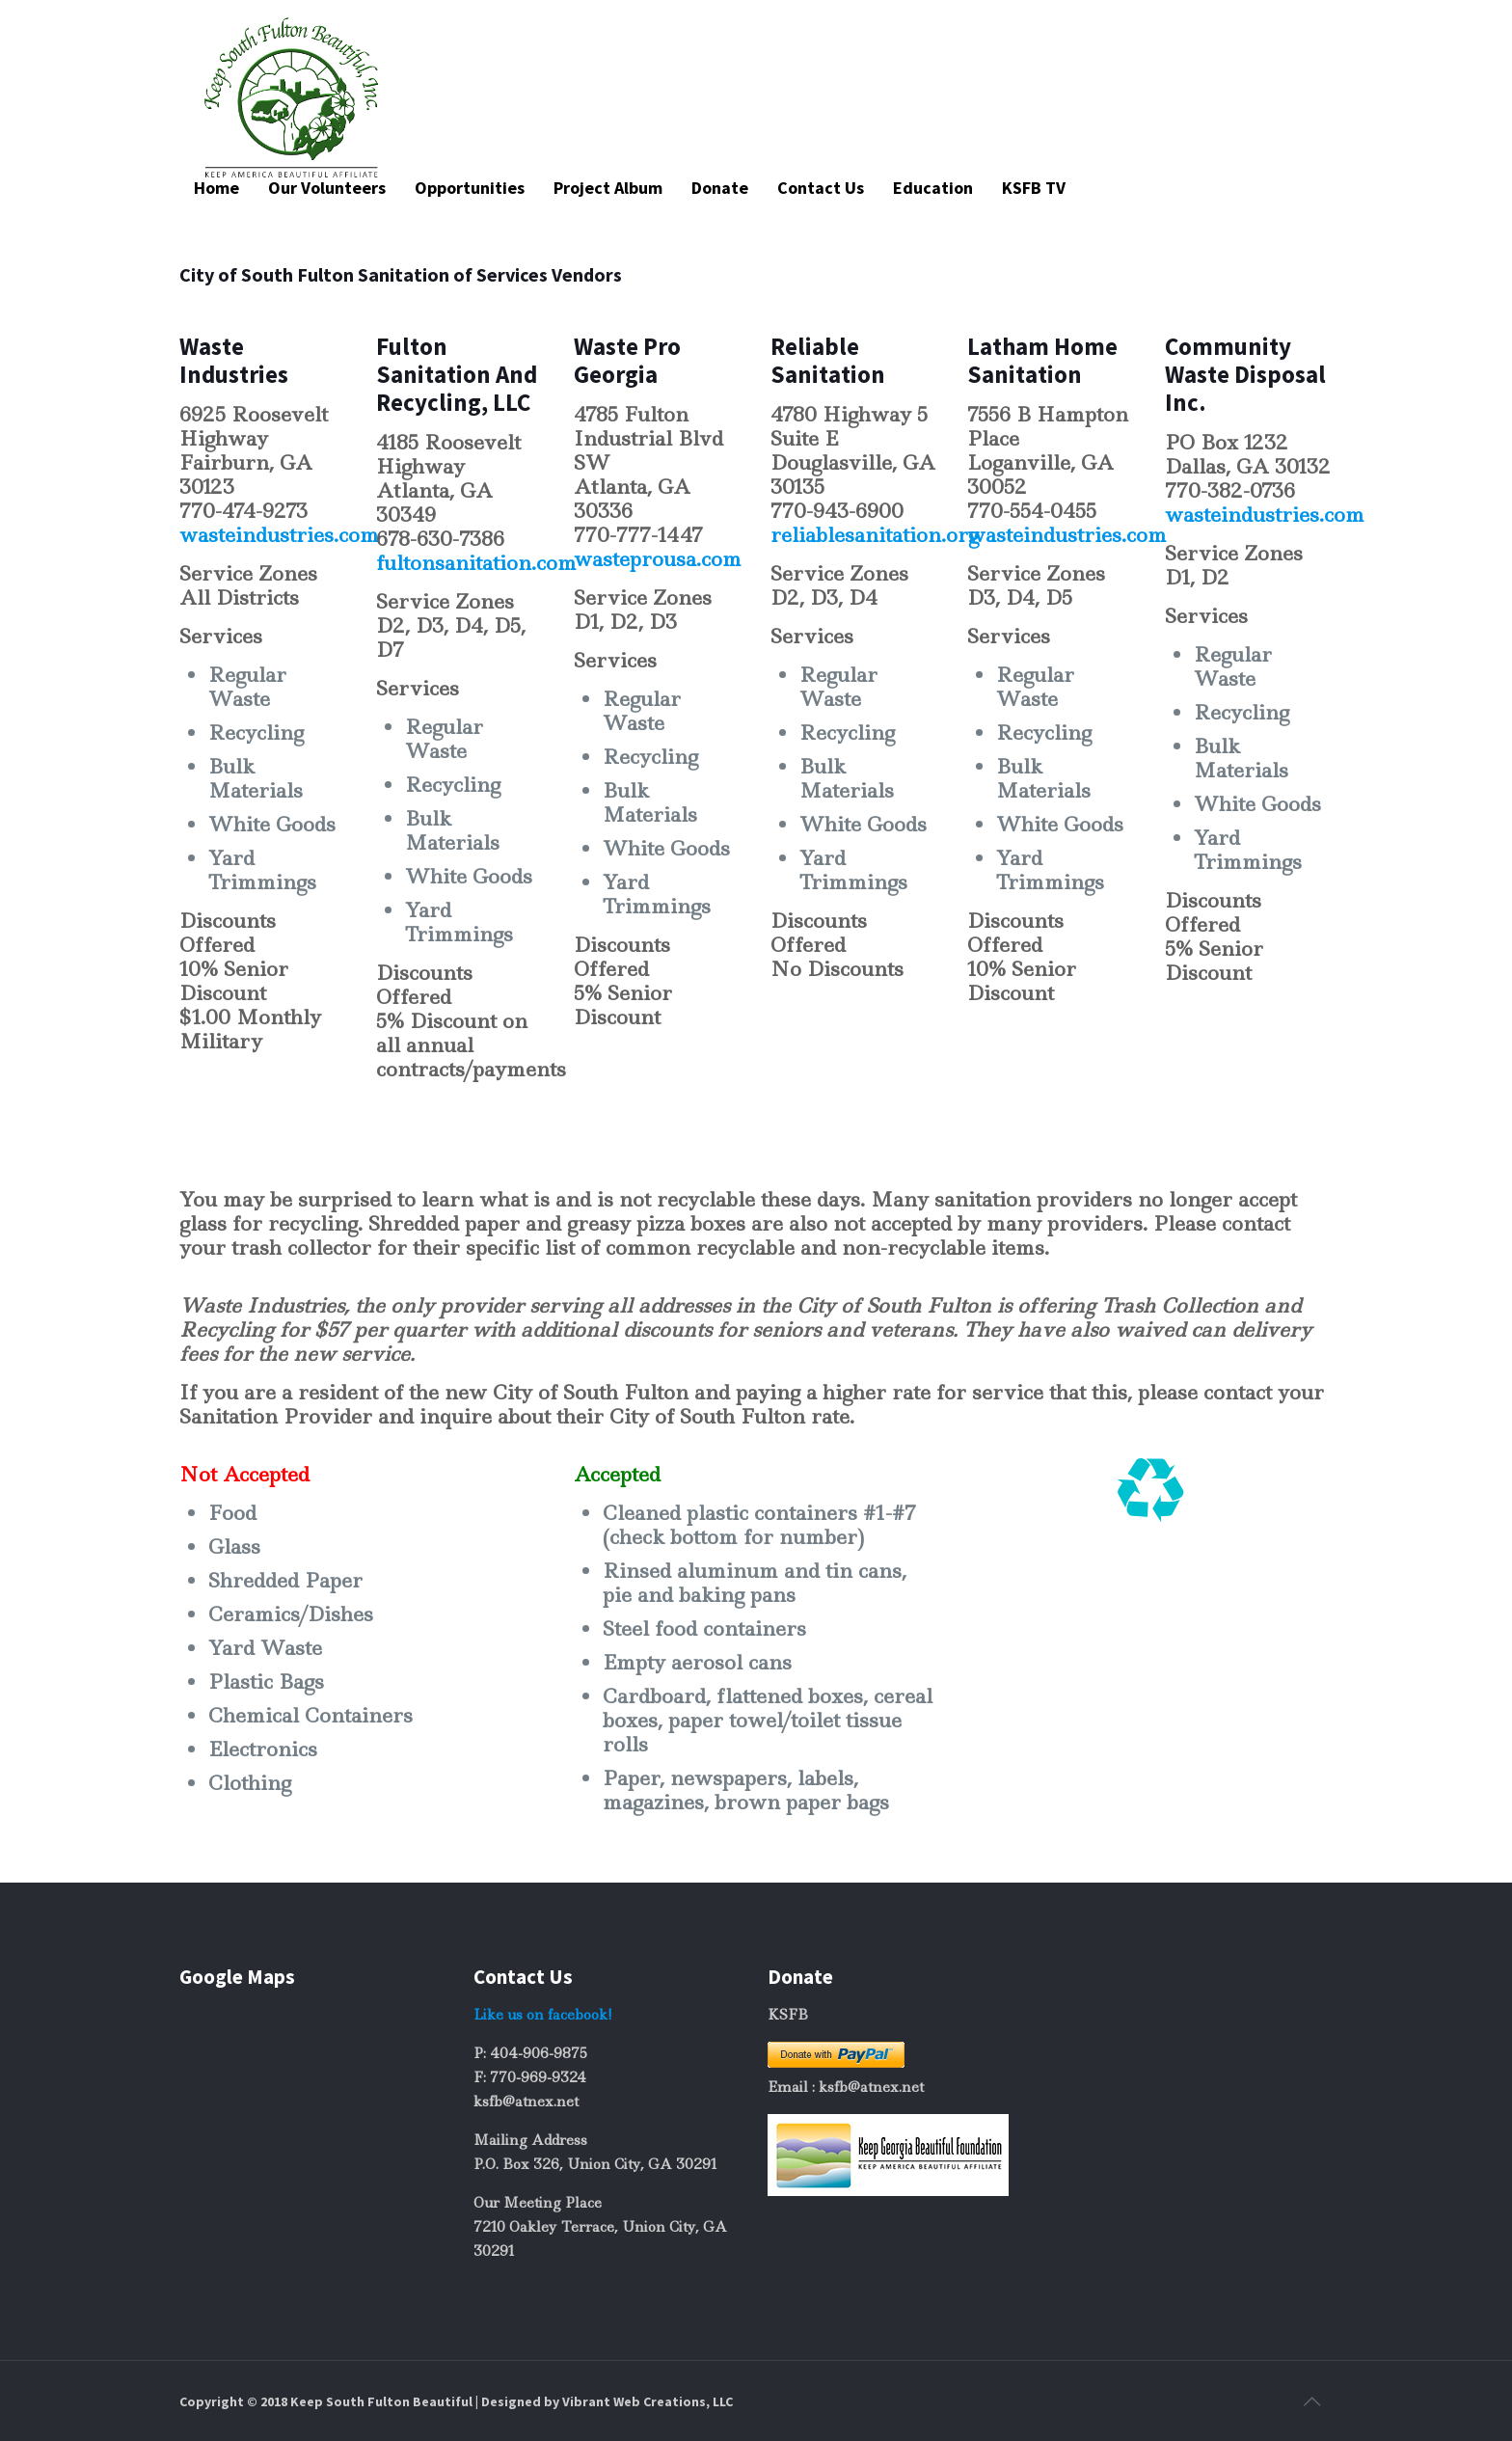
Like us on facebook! (542, 2014)
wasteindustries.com (279, 535)
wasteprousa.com (658, 559)
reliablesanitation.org (874, 535)
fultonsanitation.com (476, 563)
